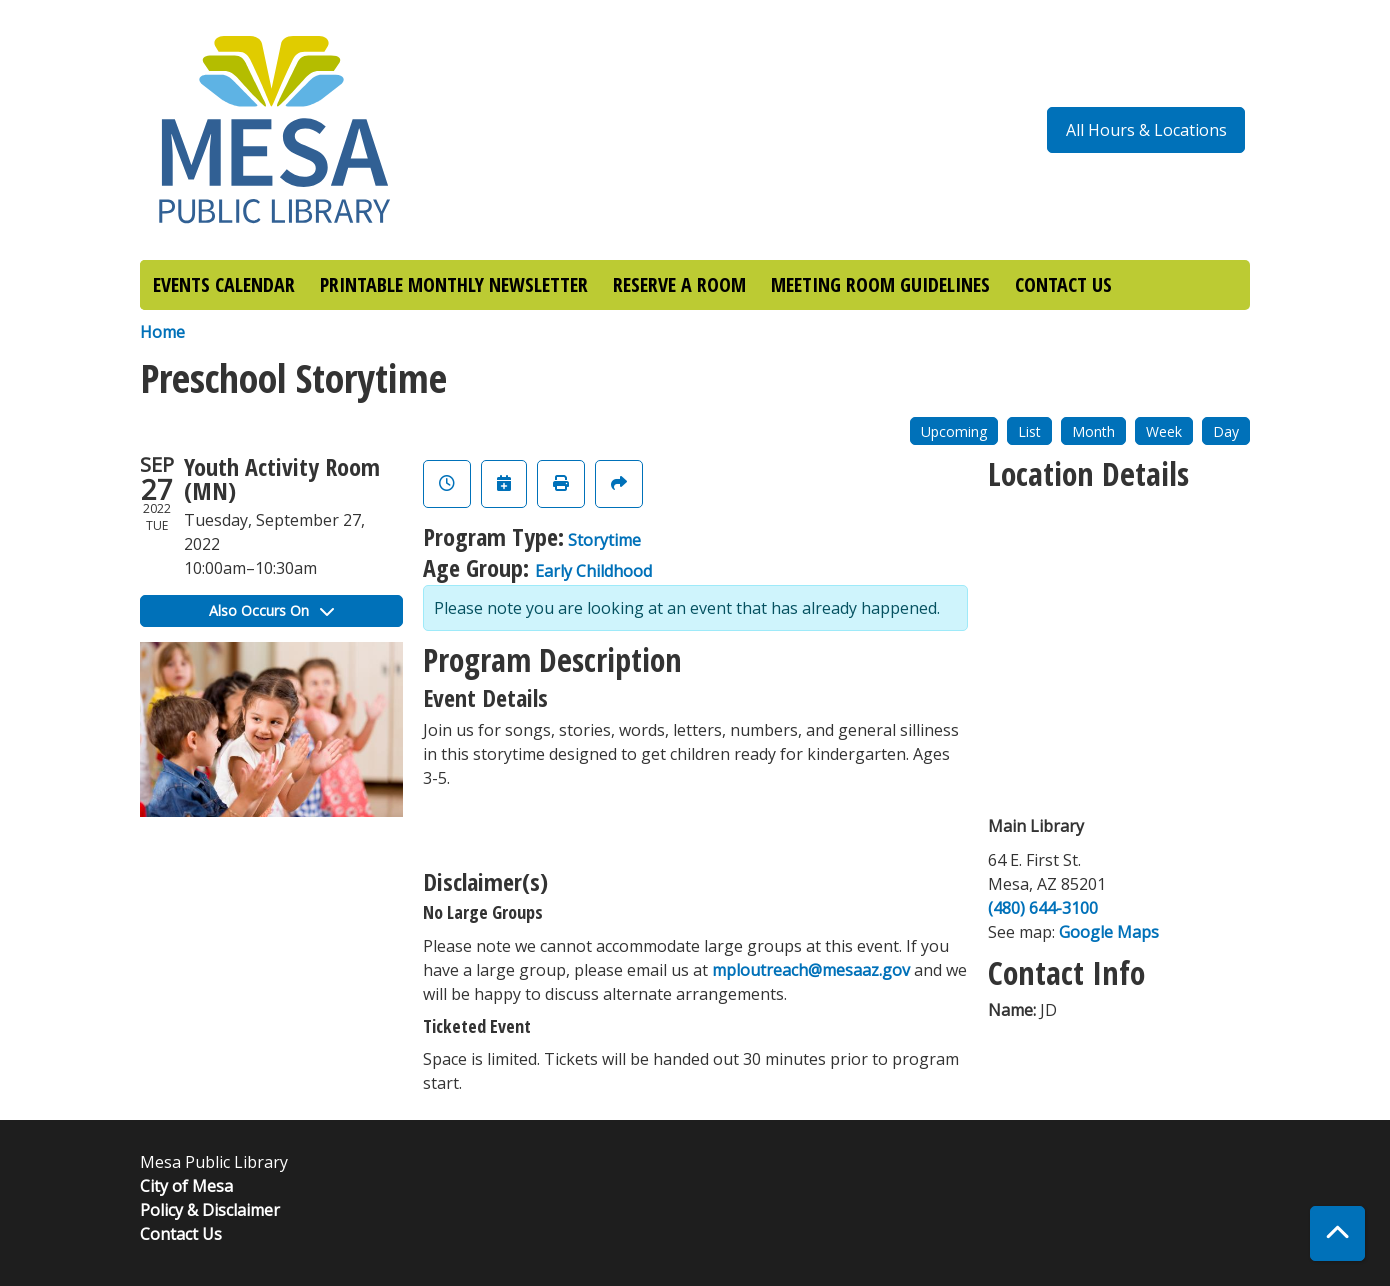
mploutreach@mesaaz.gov (811, 970)
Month (1093, 431)
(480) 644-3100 (1043, 908)
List (1029, 431)
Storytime (604, 540)
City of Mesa (186, 1186)
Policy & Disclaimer (210, 1210)
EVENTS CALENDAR (224, 284)
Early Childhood (593, 571)
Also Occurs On (271, 610)
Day (1226, 431)
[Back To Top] (1337, 1233)
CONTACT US (1063, 284)
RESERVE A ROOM (679, 284)
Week (1164, 431)
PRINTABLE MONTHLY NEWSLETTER (454, 284)
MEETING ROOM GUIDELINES (880, 284)
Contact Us (181, 1234)
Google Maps (1109, 932)
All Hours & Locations (1146, 130)
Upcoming (954, 431)
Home (162, 332)
